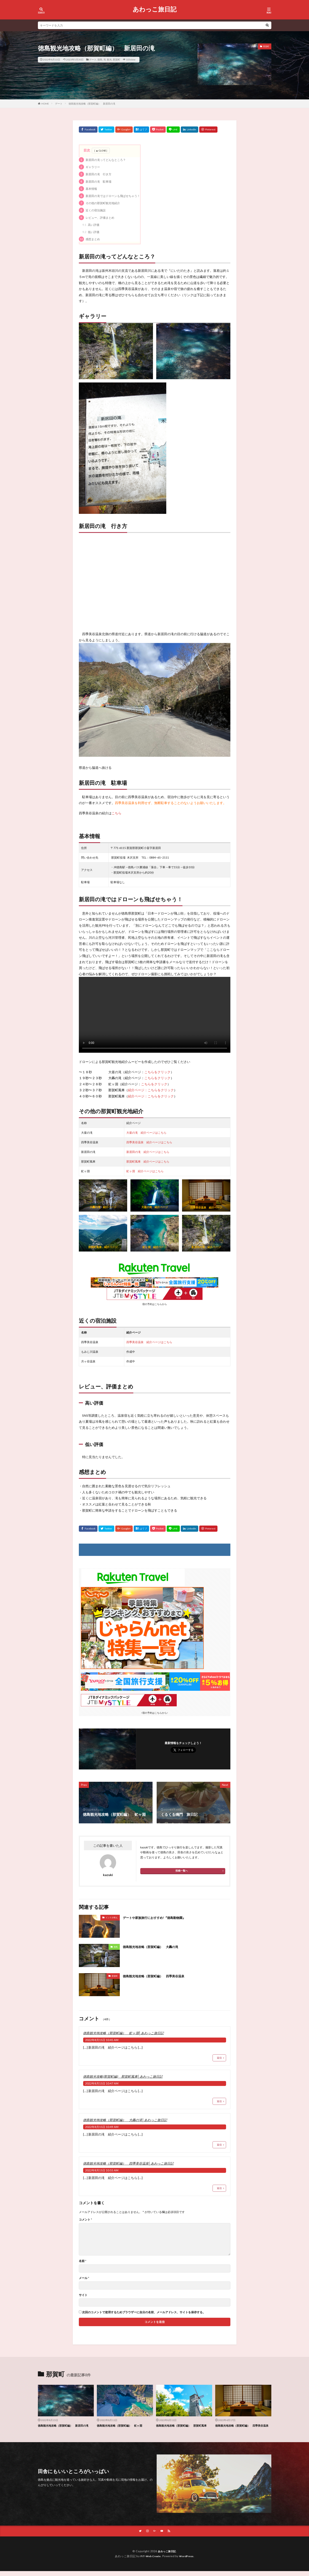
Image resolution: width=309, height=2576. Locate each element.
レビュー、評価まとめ (96, 217)
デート (92, 59)
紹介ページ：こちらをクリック (151, 1090)
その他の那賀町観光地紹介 (99, 203)
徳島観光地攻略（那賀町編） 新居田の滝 (93, 103)
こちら (116, 813)
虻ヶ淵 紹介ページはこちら (145, 1171)
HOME (45, 103)
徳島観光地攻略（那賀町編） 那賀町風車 (183, 2428)
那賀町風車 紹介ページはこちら (147, 1161)
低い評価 (90, 231)
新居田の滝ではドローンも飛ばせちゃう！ (109, 195)
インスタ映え (111, 1917)
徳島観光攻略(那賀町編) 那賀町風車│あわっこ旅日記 (123, 2076)
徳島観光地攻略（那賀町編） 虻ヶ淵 (123, 2425)
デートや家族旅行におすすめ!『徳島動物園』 (160, 1917)
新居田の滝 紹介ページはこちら (147, 1152)
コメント (85, 2219)
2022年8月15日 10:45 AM (101, 2040)
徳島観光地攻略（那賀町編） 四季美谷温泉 (160, 1976)
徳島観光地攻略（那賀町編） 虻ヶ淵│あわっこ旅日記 (123, 2033)
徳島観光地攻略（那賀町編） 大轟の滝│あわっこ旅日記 (125, 2120)
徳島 (99, 59)
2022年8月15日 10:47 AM (101, 2083)
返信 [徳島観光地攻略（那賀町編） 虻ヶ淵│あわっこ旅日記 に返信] (219, 2057)
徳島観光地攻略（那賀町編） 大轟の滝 (156, 1946)
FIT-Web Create (149, 2561)
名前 (82, 2261)
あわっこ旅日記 (155, 9)
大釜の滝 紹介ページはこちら (146, 1132)
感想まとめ (89, 239)
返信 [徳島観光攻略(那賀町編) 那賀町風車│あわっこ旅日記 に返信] (219, 2101)
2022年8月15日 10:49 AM (101, 2127)
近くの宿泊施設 (92, 210)
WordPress (188, 2561)
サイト (83, 2295)
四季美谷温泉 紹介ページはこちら (149, 1142)
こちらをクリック (157, 1072)
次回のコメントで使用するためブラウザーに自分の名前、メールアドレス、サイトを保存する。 (143, 2312)
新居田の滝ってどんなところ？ (102, 159)
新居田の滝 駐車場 (95, 181)
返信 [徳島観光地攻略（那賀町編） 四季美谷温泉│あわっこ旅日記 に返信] (219, 2188)
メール (84, 2278)
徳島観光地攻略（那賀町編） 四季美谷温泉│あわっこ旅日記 (128, 2163)
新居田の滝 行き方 (95, 174)
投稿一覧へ (181, 1870)
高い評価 (90, 224)
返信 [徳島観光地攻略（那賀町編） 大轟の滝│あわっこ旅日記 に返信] (219, 2144)
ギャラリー (89, 167)
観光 (109, 59)
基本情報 (88, 188)
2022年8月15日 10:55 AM (101, 2170)
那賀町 (116, 59)
